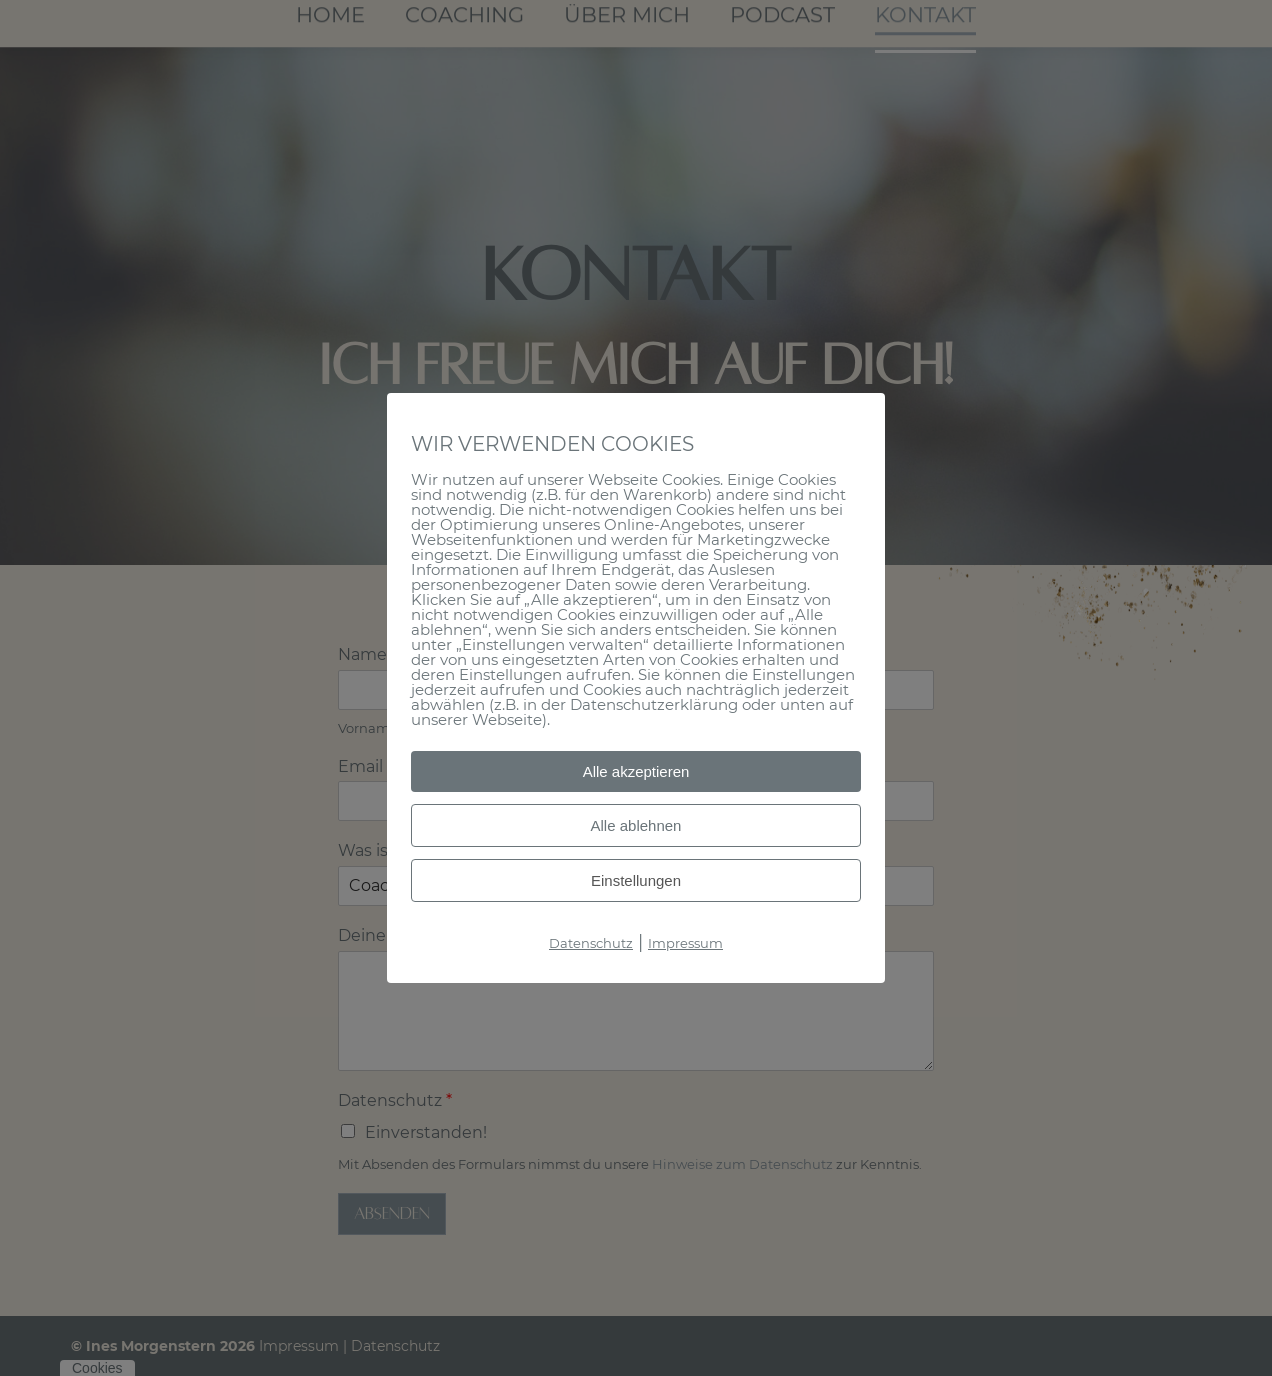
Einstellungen (636, 880)
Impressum (685, 943)
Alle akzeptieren (636, 771)
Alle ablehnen (636, 825)
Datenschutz (591, 943)
